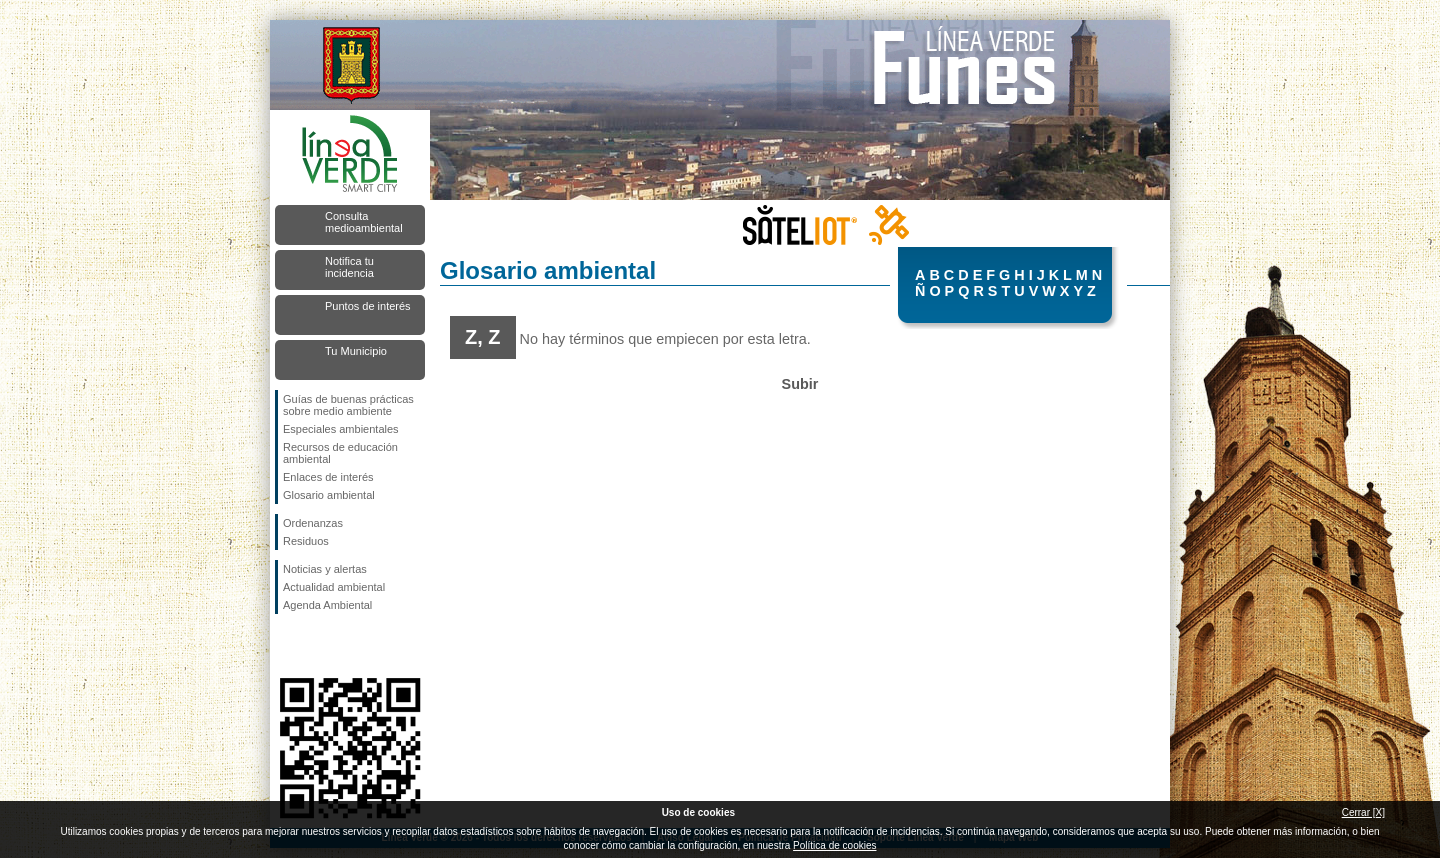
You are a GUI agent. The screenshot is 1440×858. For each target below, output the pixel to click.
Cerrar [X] (1363, 812)
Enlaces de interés (328, 477)
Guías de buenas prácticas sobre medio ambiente (348, 405)
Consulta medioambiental (364, 222)
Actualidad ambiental (334, 587)
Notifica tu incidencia (349, 267)
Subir (800, 384)
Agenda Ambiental (327, 605)
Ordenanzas (313, 523)
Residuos (306, 541)
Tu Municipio (356, 351)
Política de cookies (834, 845)
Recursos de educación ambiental (340, 453)
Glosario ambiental (329, 495)
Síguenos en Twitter (320, 646)
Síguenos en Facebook (287, 646)
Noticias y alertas (325, 569)
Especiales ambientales (341, 429)
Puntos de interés (368, 306)
